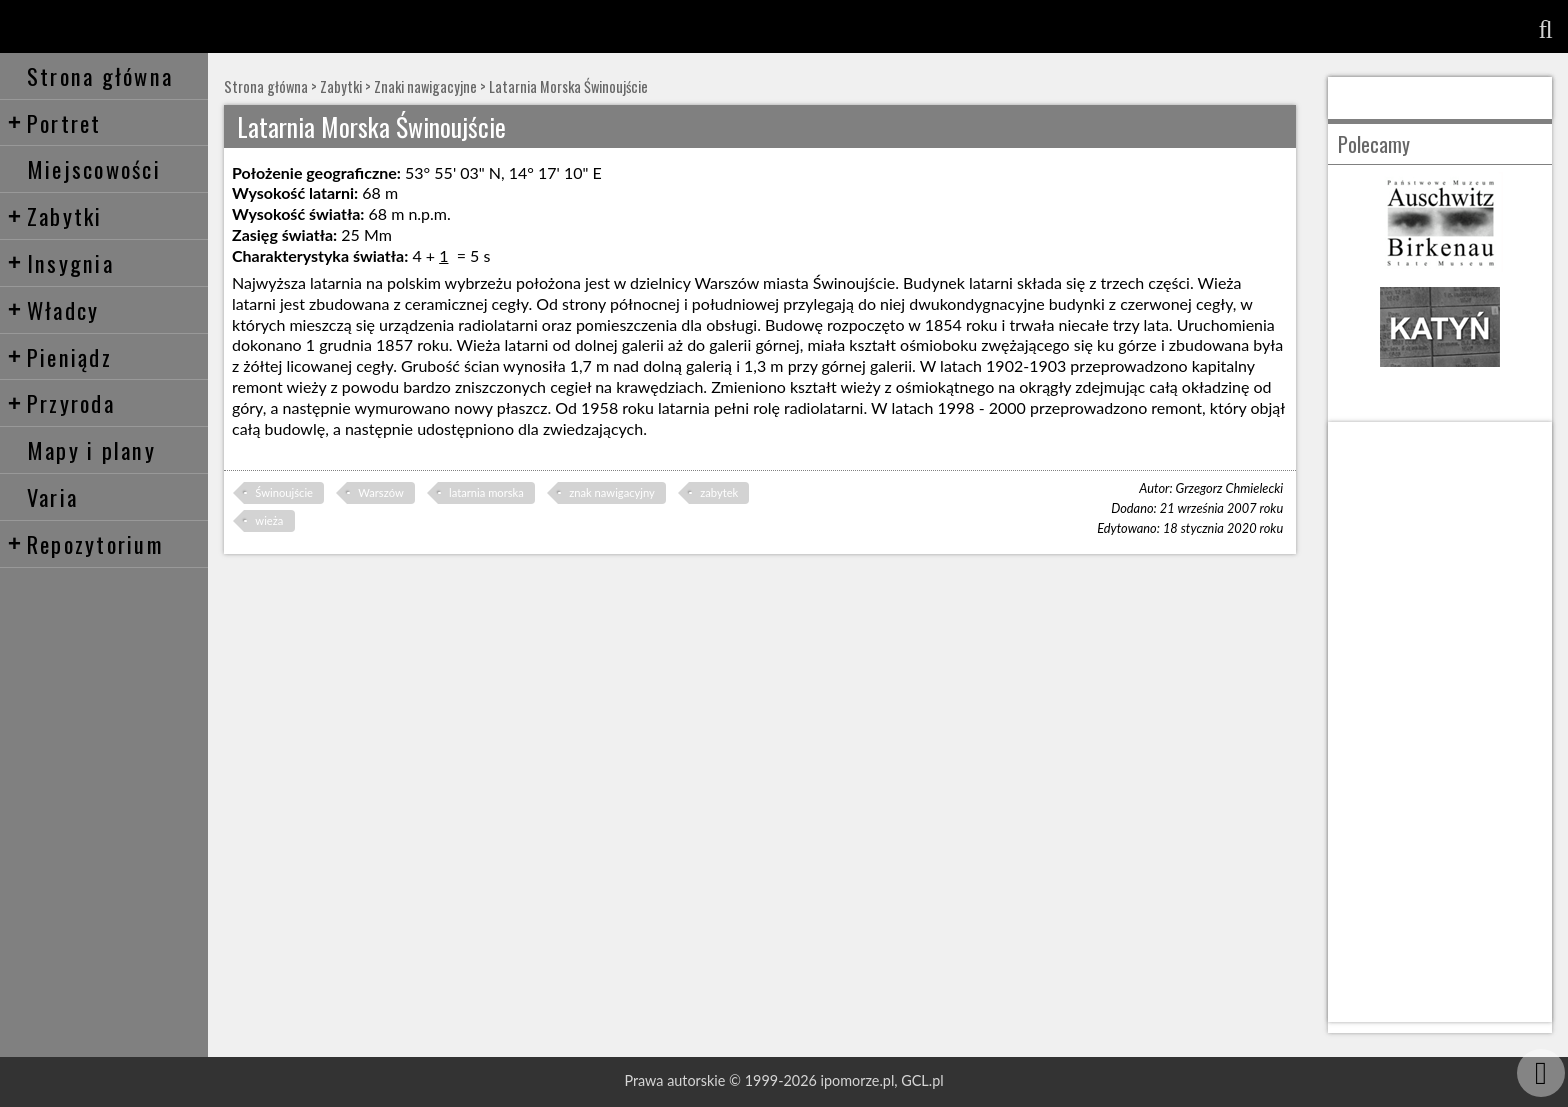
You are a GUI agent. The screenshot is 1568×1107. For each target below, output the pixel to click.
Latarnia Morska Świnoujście (568, 86)
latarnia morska (486, 492)
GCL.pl (922, 1080)
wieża (269, 520)
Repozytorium (85, 543)
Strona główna (100, 75)
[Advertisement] (1440, 722)
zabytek (719, 492)
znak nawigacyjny (612, 492)
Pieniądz (59, 356)
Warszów (380, 492)
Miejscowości (94, 168)
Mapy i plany (91, 449)
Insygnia (60, 262)
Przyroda (61, 402)
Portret (54, 122)
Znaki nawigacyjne (425, 86)
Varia (52, 496)
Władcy (53, 309)
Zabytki (55, 215)
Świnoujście (284, 492)
